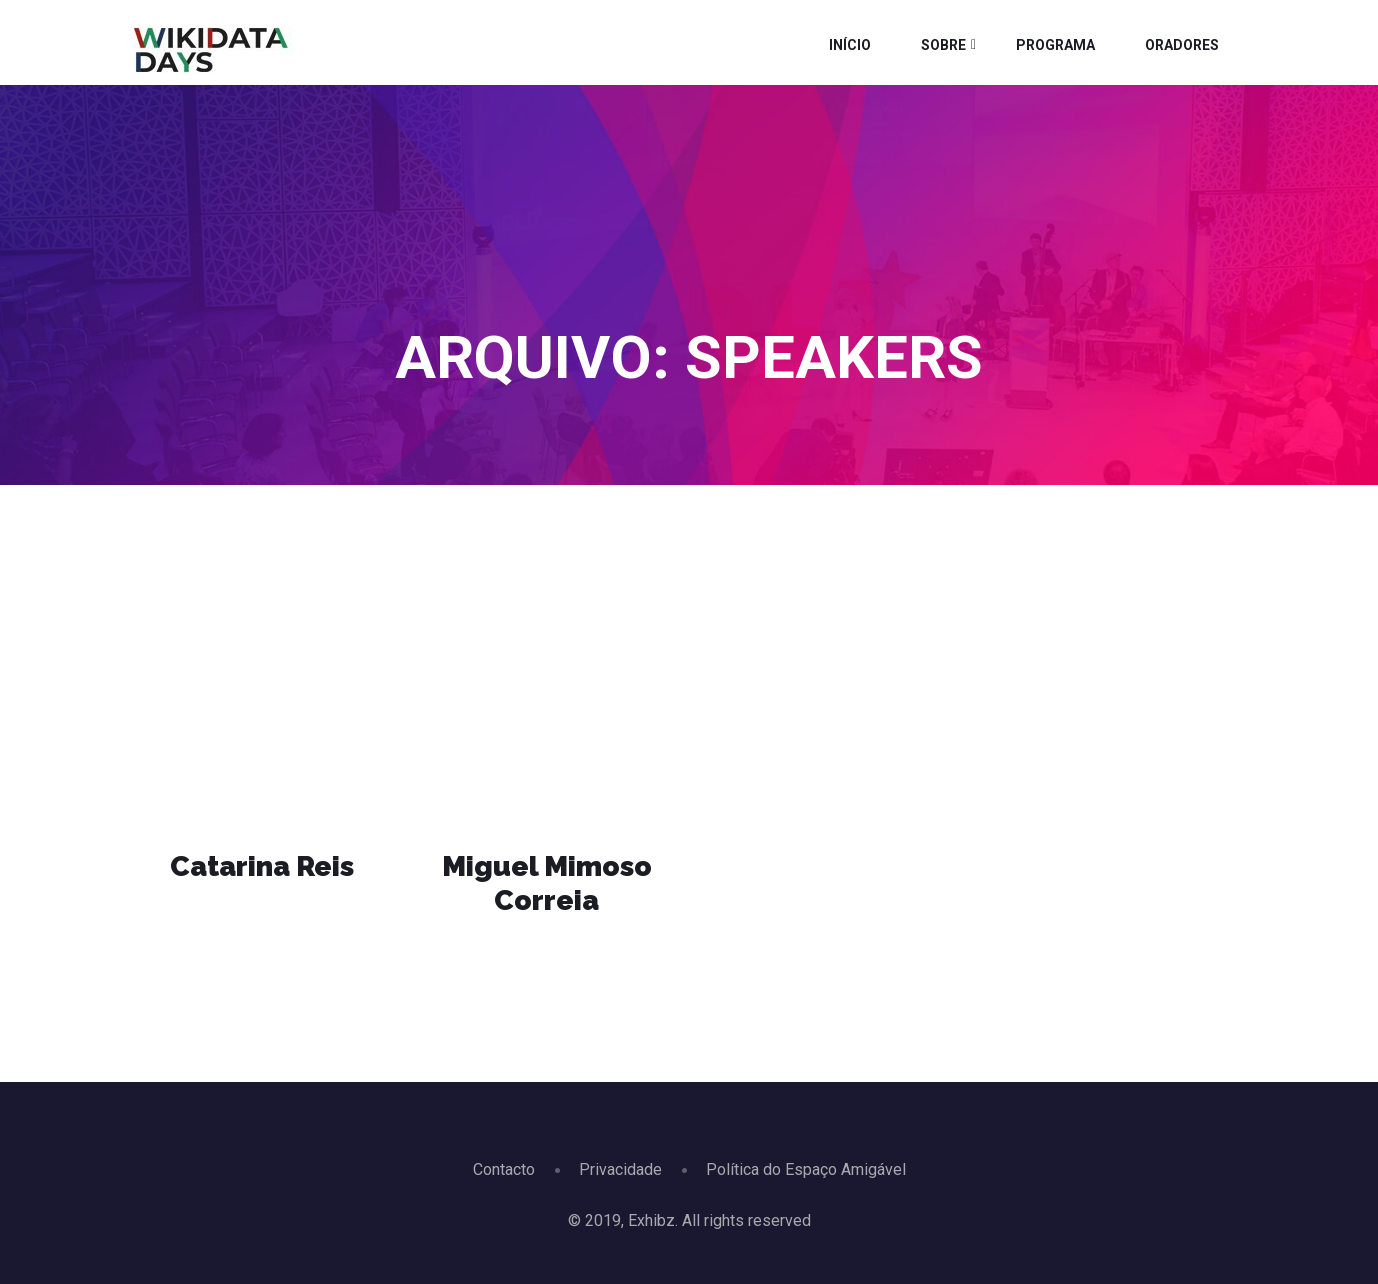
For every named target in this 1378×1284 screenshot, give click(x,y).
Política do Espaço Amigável (806, 1169)
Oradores (1182, 45)
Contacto (504, 1169)
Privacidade (620, 1169)
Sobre (943, 45)
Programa (1055, 45)
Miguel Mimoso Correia (547, 883)
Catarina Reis (262, 866)
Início (850, 45)
